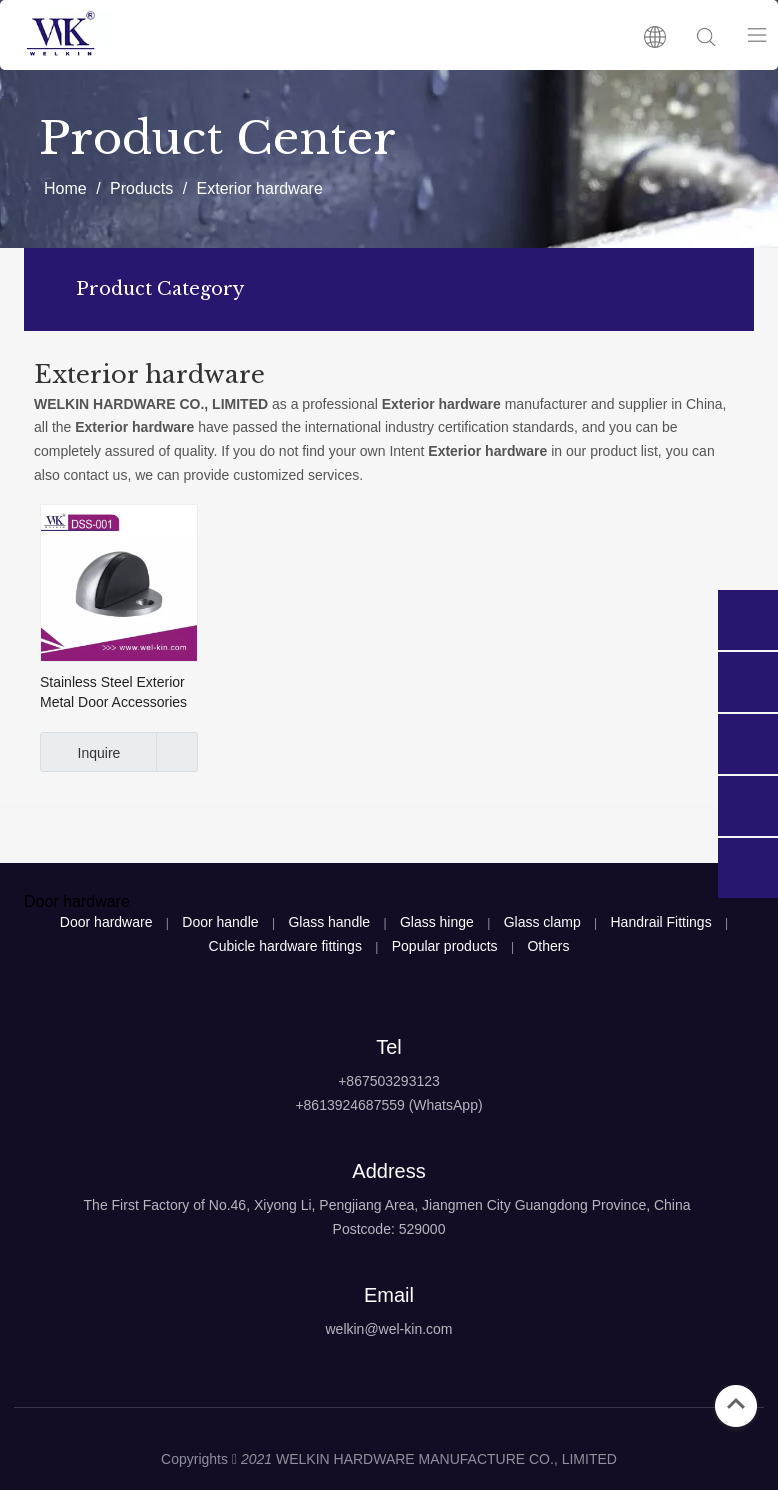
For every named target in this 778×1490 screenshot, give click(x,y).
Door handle (220, 922)
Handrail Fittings (661, 922)
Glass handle (329, 922)
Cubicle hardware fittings (285, 946)
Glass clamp (542, 922)
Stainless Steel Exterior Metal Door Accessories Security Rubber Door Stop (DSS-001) (113, 693)
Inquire (80, 752)
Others (548, 946)
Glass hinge (437, 922)
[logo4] (389, 1379)
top (736, 1404)
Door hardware (106, 922)
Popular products (445, 946)
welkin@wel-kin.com (388, 1329)
